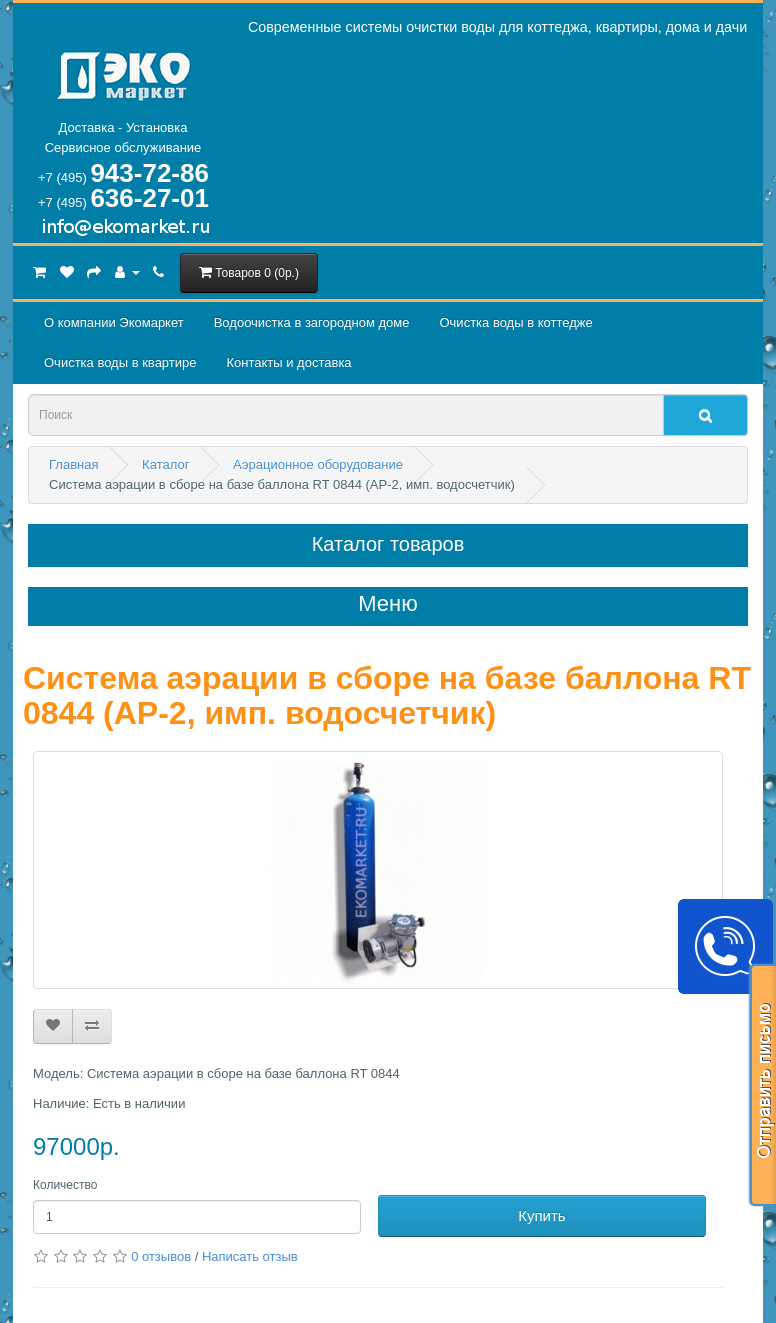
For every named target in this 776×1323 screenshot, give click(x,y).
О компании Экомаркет (114, 322)
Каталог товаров (388, 544)
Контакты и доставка (288, 362)
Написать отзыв (250, 1256)
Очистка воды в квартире (120, 362)
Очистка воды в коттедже (515, 322)
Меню (387, 604)
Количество (65, 1185)
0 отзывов (161, 1256)
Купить (541, 1215)
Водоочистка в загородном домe (312, 322)
